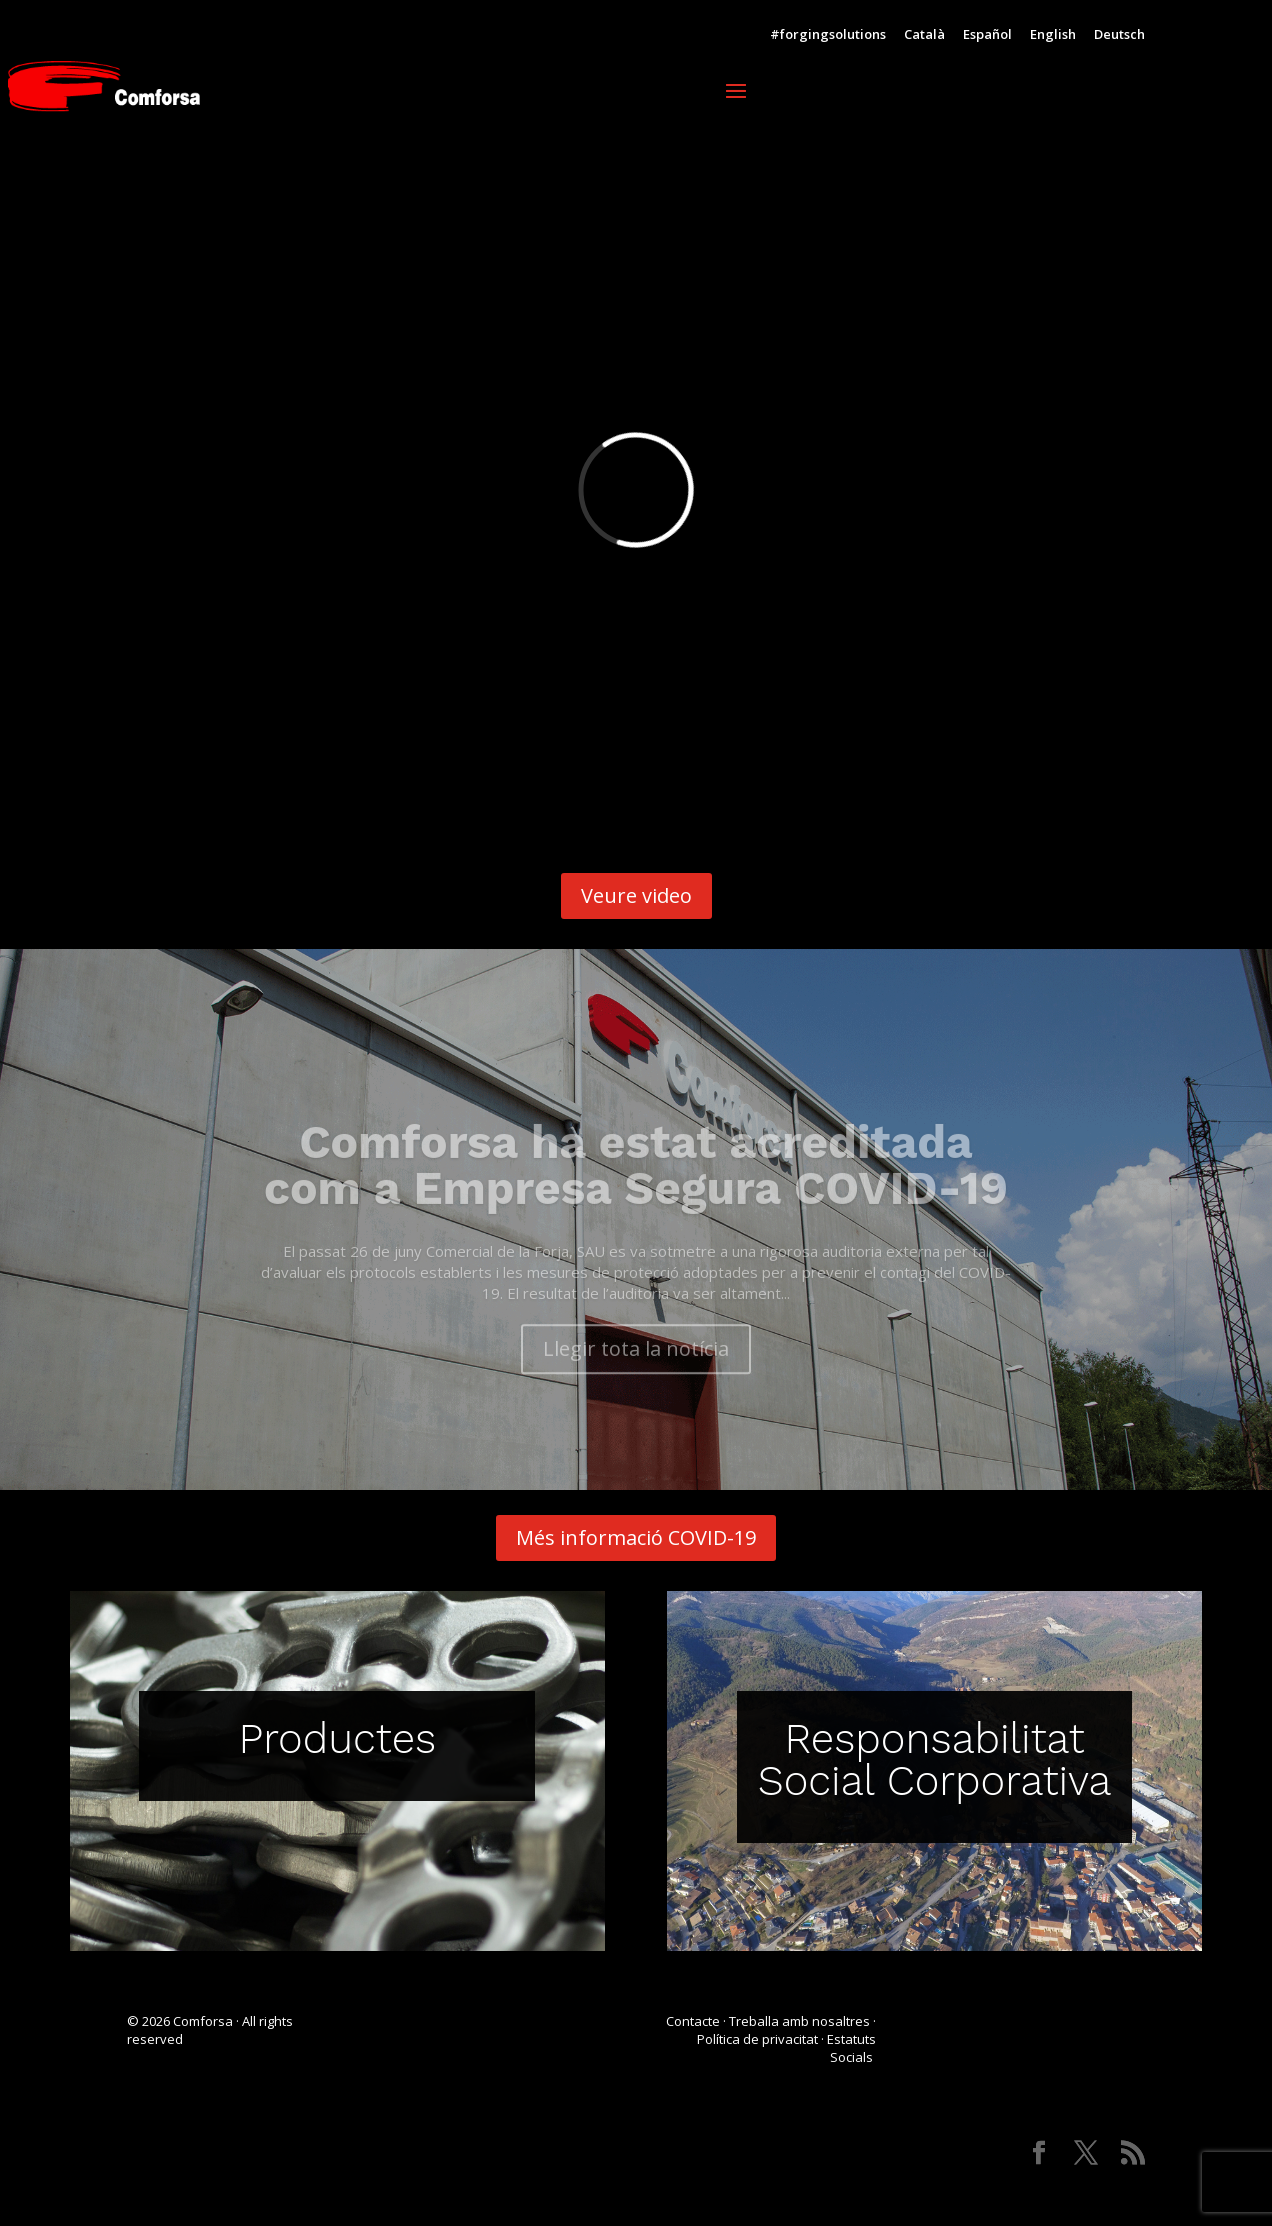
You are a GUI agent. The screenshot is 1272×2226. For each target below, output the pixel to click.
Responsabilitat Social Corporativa (935, 1759)
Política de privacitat (757, 2039)
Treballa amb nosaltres (799, 2021)
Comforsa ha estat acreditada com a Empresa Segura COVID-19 (636, 1188)
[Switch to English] (1053, 39)
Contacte (693, 2021)
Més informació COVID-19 (636, 1537)
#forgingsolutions (828, 35)
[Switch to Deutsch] (1119, 39)
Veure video (636, 895)
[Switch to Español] (987, 39)
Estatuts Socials (851, 2048)
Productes (338, 1738)
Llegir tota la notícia (636, 1371)
